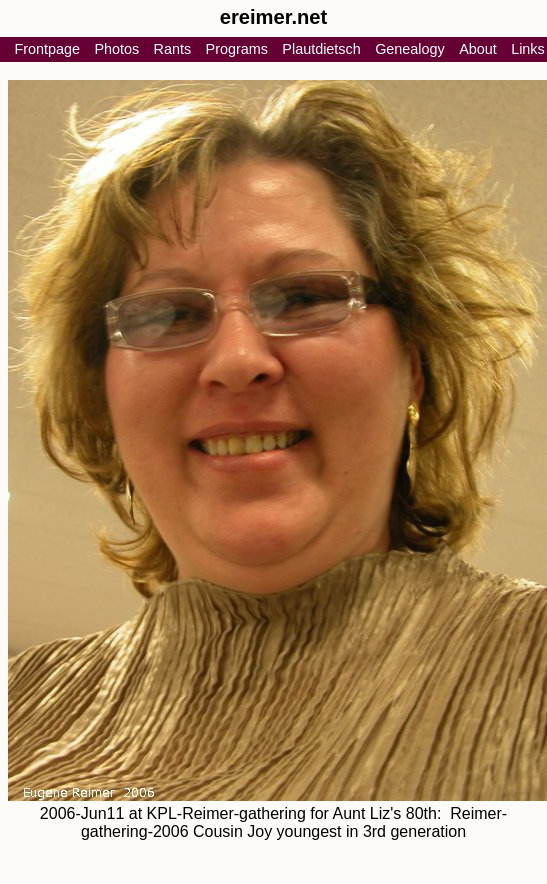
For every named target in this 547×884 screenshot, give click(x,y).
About (478, 49)
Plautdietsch (321, 49)
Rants (173, 49)
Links (528, 49)
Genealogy (410, 49)
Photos (116, 49)
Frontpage (47, 49)
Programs (237, 49)
